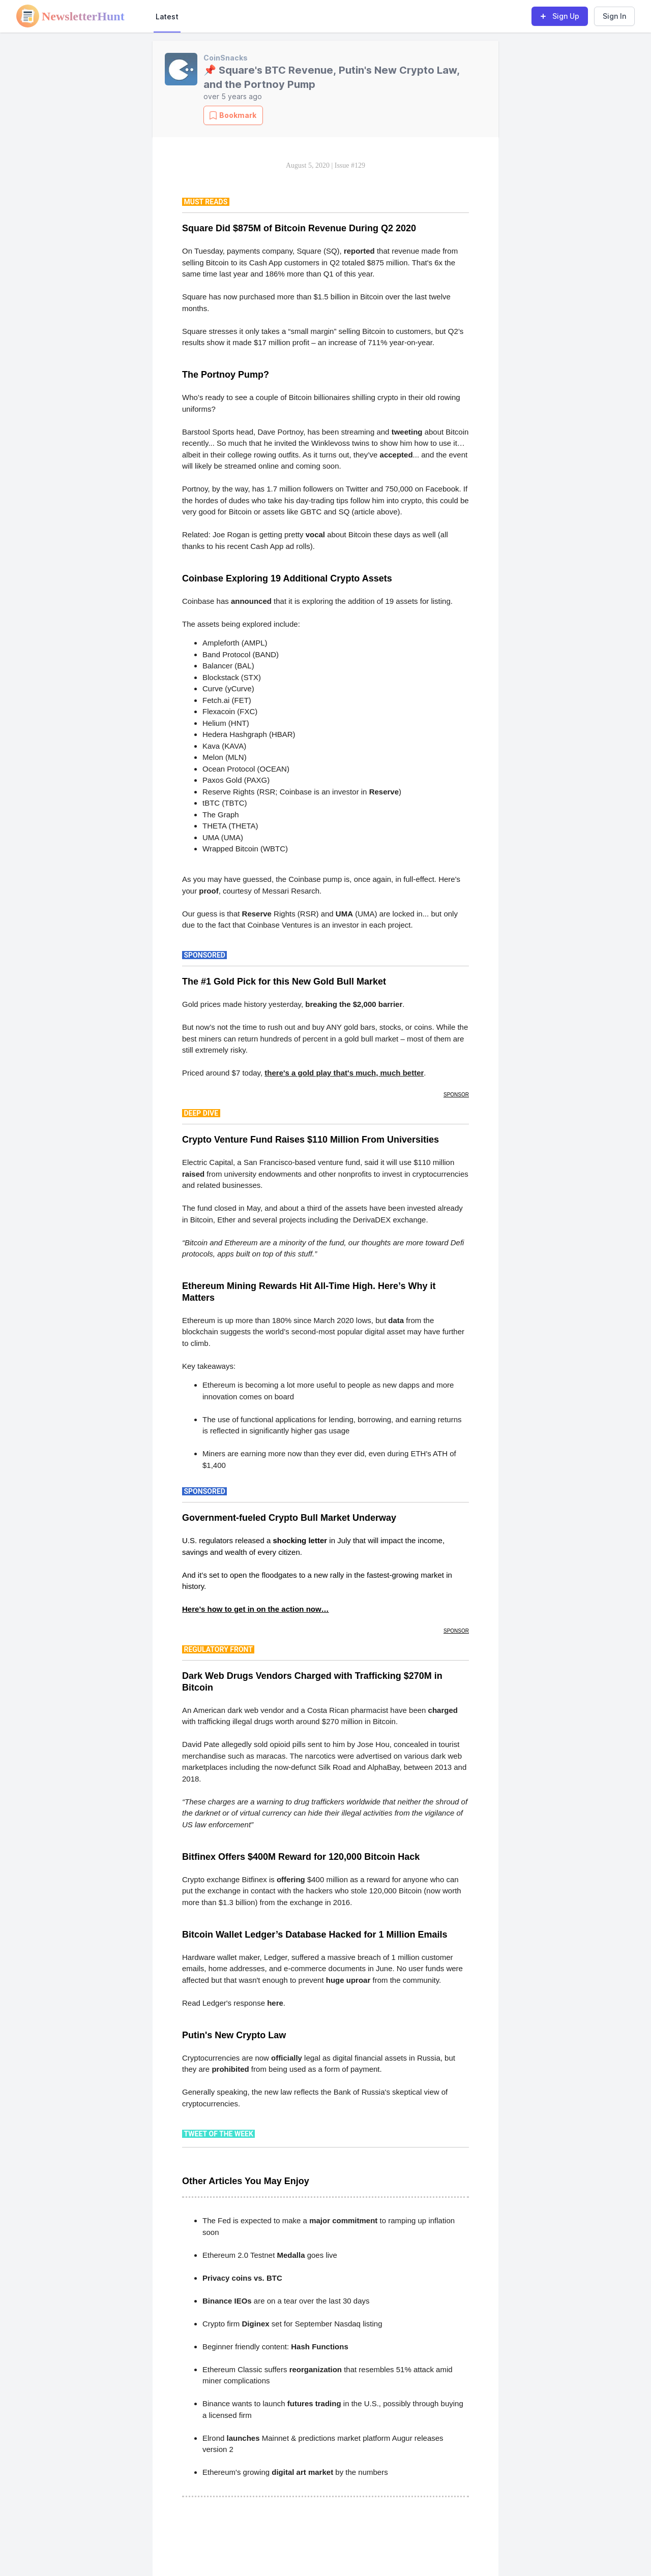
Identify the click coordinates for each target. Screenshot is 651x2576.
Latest (167, 16)
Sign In (614, 16)
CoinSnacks (225, 57)
